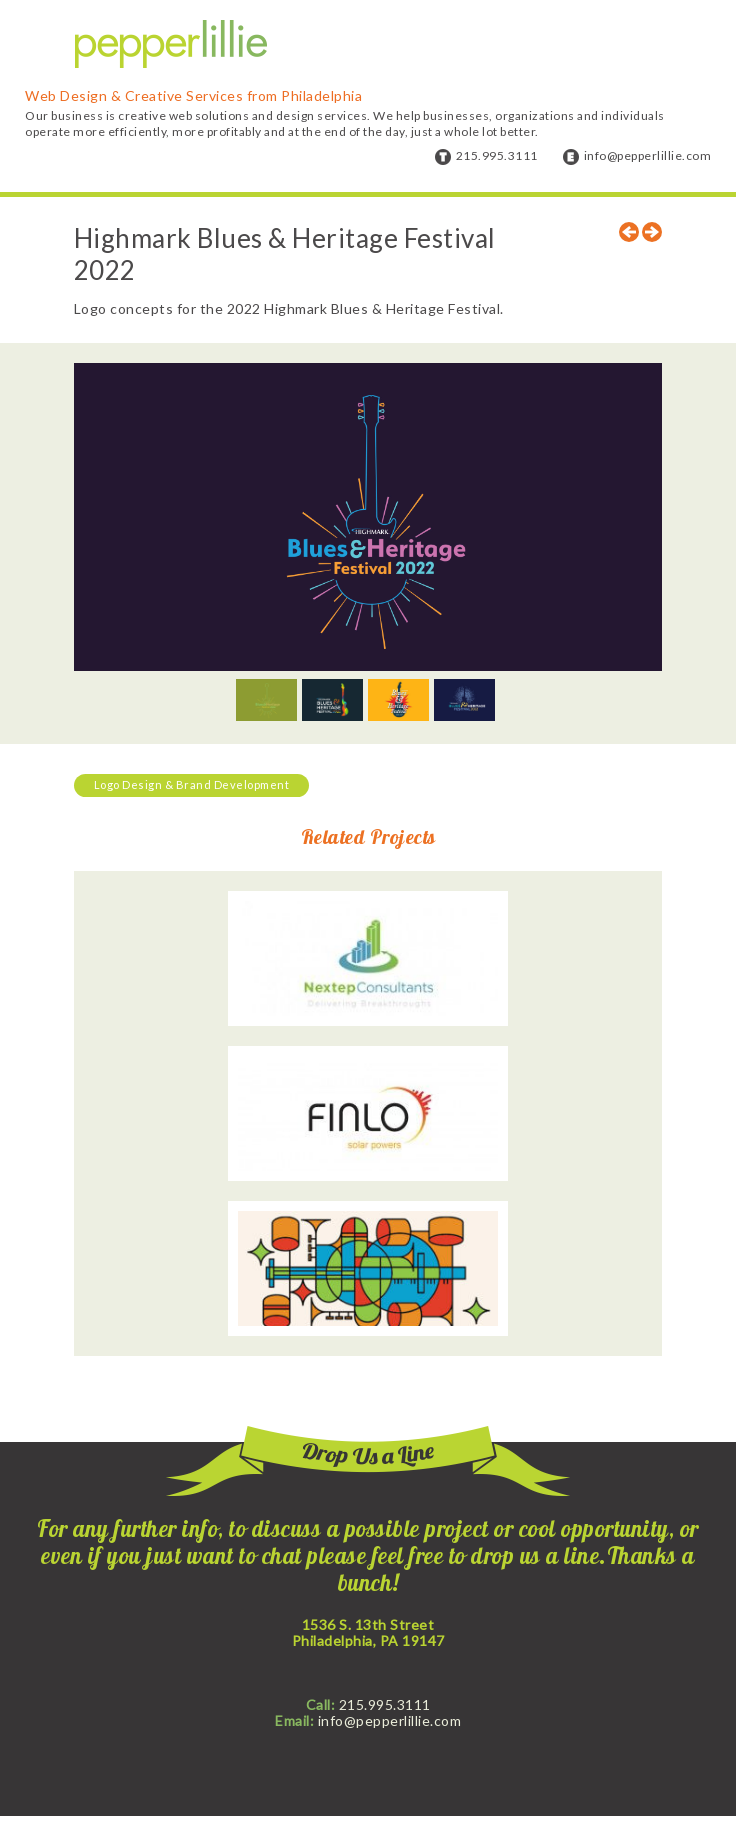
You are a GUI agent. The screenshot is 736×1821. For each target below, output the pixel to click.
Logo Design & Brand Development (192, 784)
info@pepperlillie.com (648, 155)
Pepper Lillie (171, 44)
